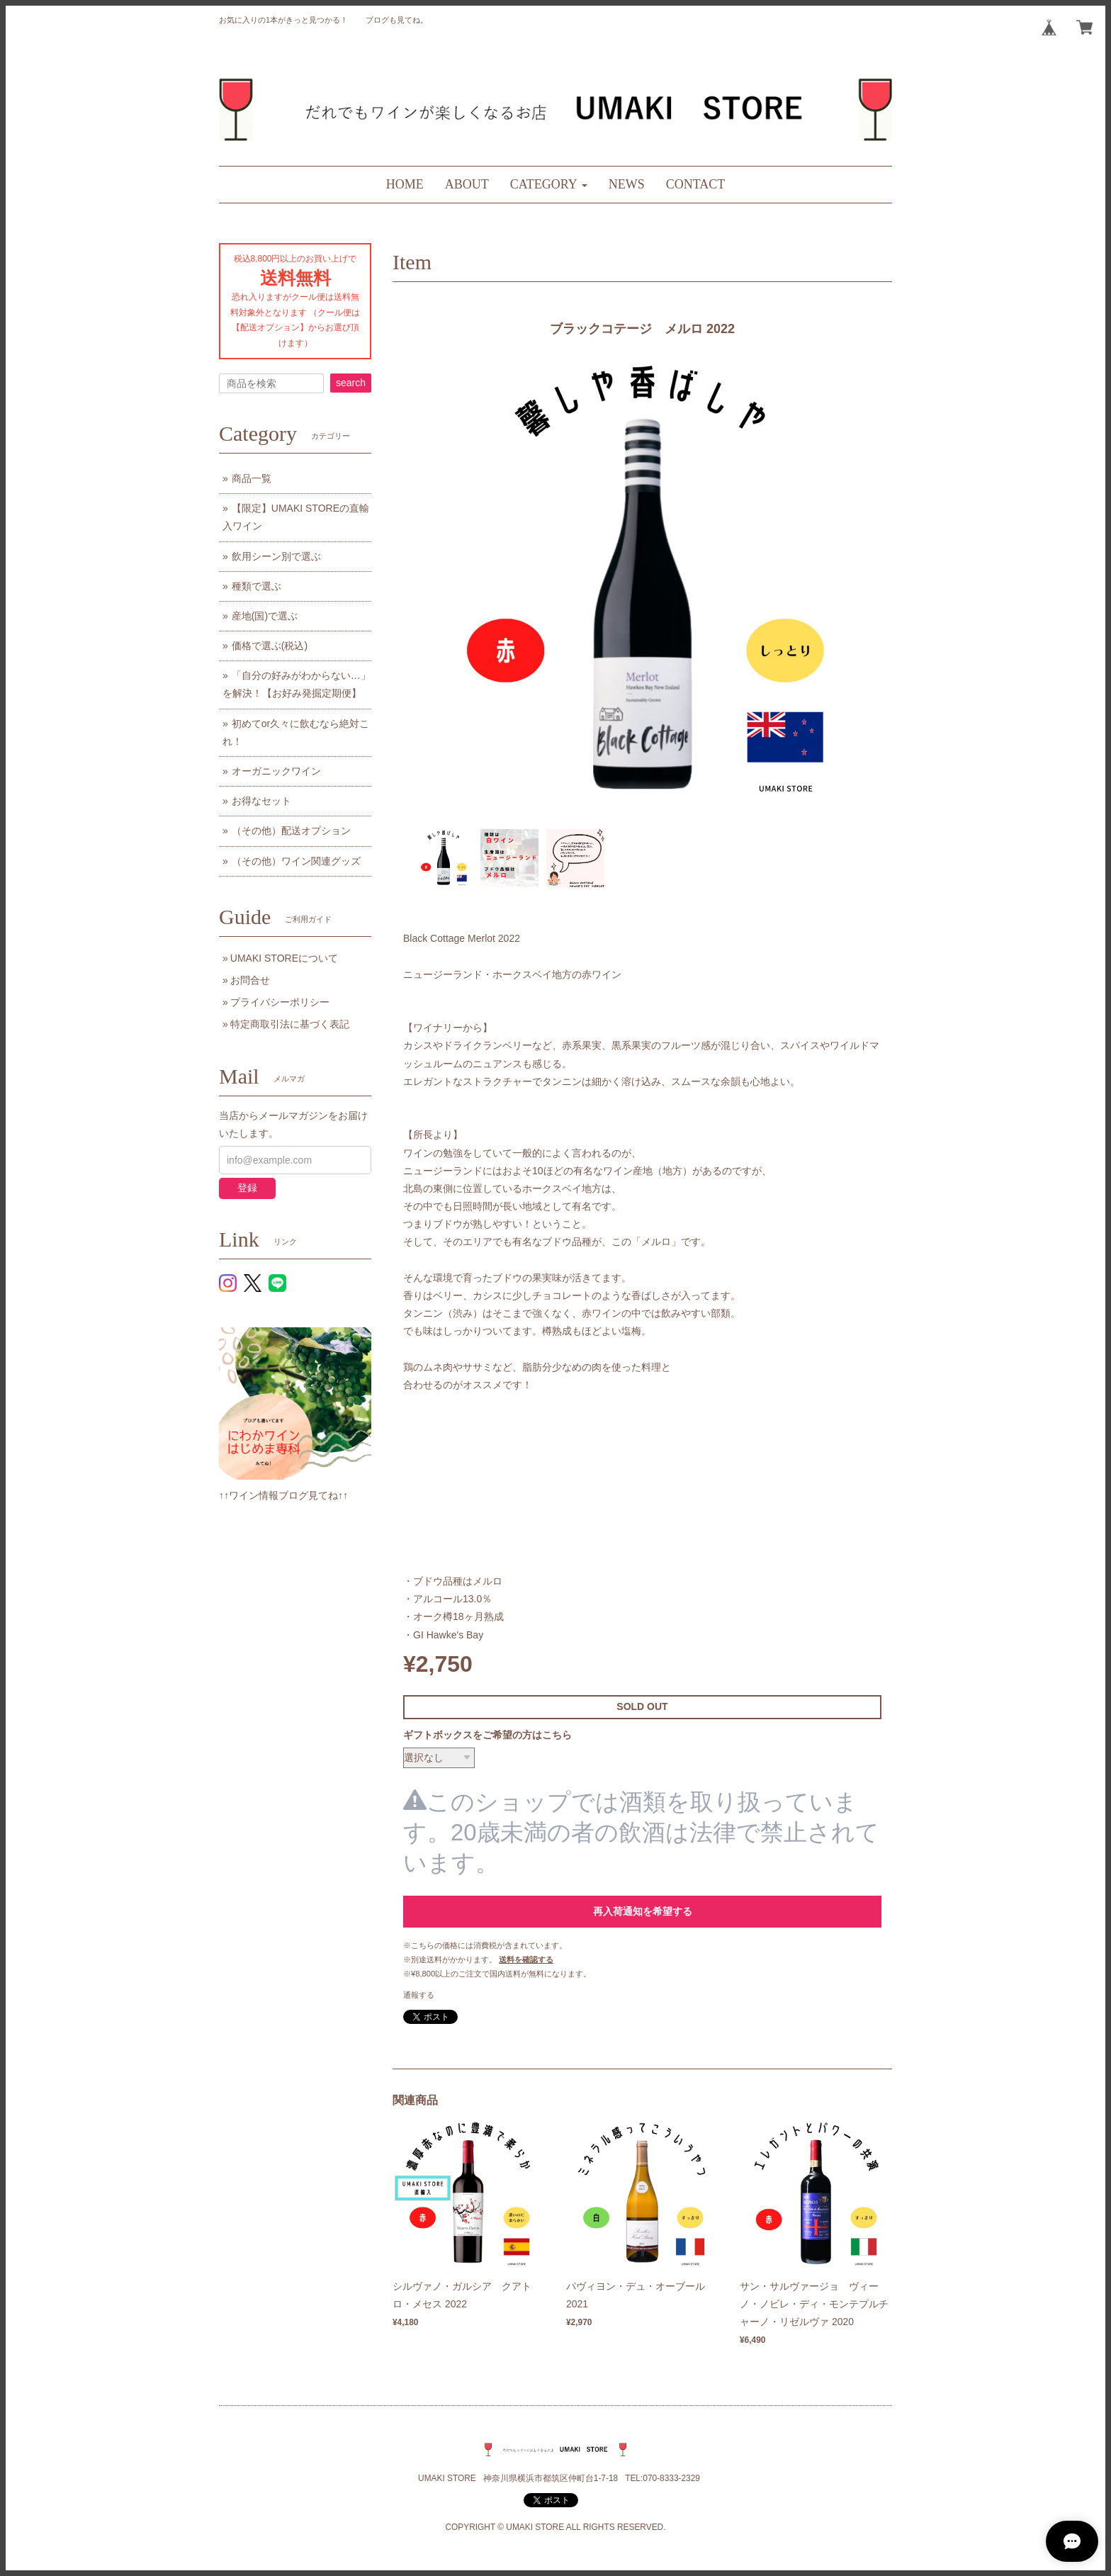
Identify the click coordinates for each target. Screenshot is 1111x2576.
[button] (549, 185)
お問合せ (250, 980)
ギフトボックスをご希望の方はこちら (487, 1734)
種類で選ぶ (256, 586)
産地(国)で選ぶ (265, 615)
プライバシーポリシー (279, 1002)
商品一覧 (251, 478)
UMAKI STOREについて (284, 958)
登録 (247, 1187)
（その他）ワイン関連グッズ (296, 861)
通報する (418, 1995)
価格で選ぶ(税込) (270, 645)
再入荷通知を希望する (642, 1911)
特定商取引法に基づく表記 (289, 1024)
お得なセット (261, 800)
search (351, 382)
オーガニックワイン (276, 771)
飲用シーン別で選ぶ (276, 556)
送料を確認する (526, 1959)
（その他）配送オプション (291, 830)
